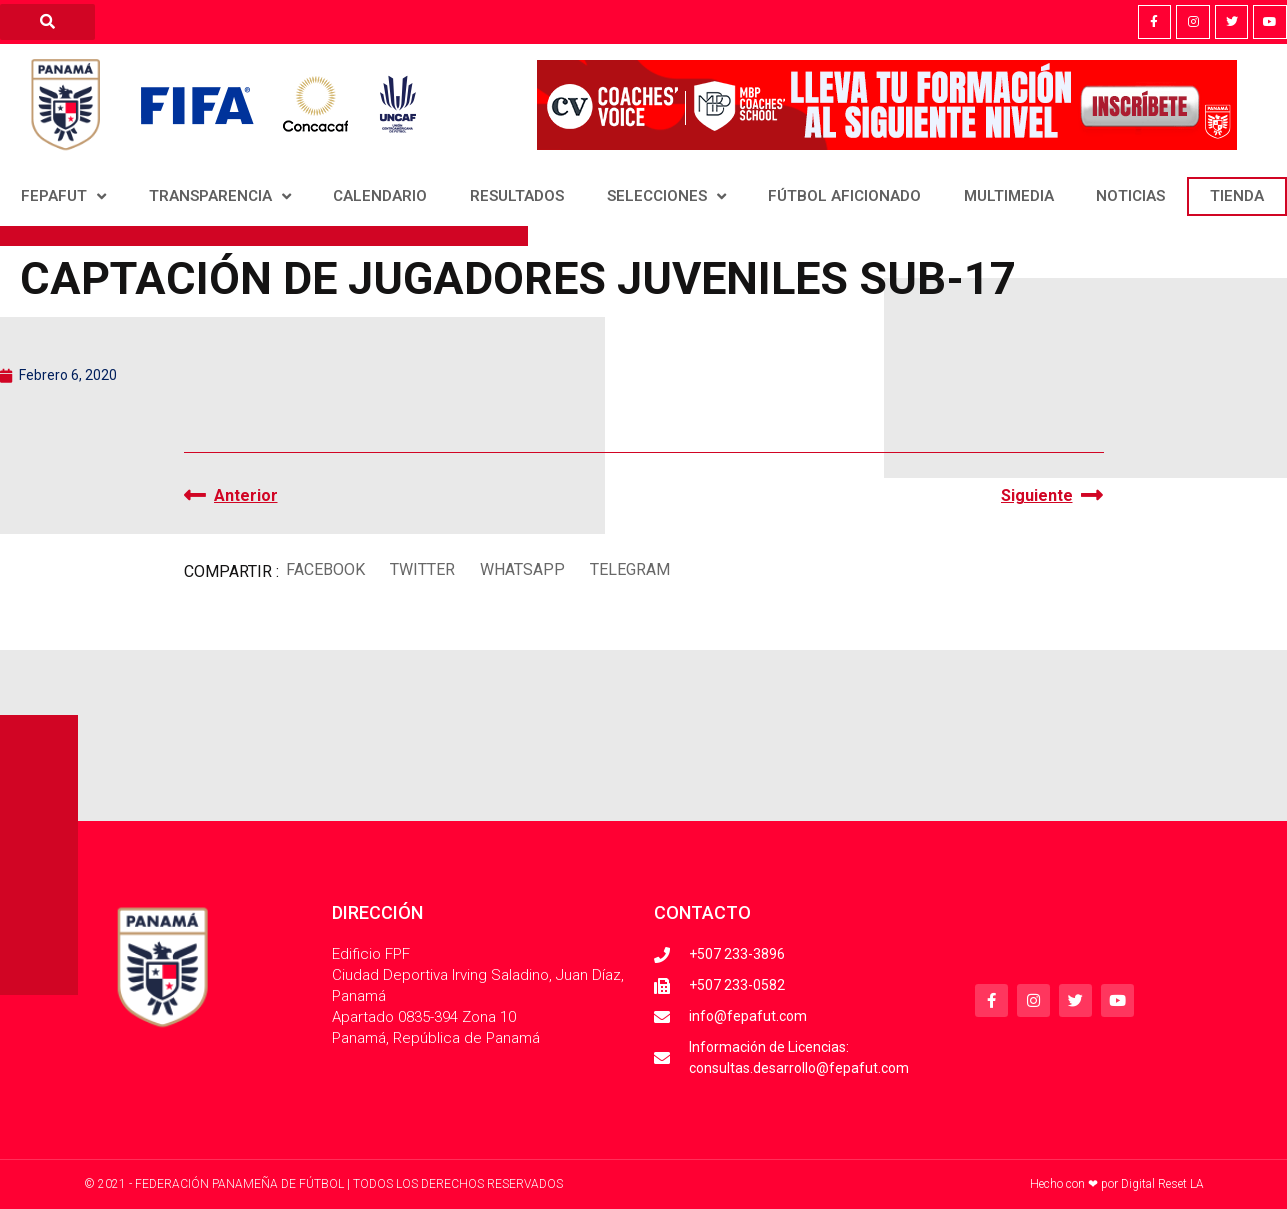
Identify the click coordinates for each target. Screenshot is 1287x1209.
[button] (326, 569)
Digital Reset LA (1162, 1184)
